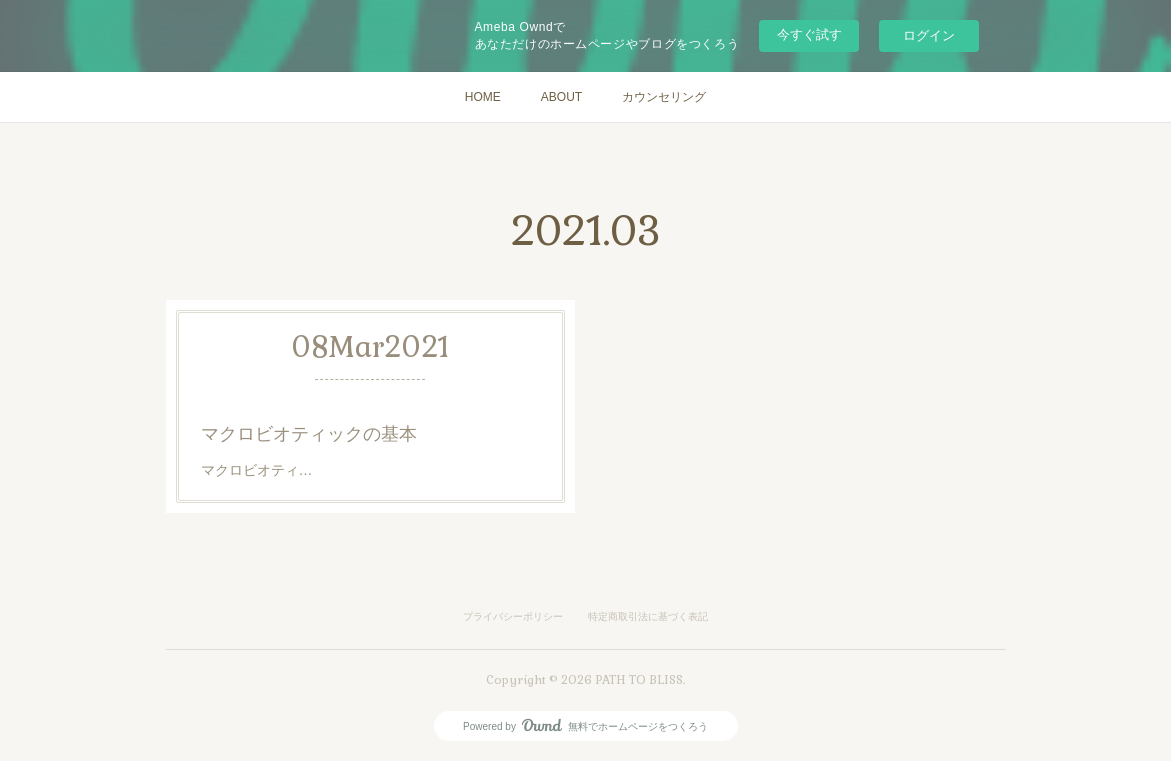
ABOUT (561, 97)
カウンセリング (664, 97)
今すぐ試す (809, 34)
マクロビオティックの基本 (309, 434)
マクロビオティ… (258, 470)
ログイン (929, 35)
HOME (483, 97)
